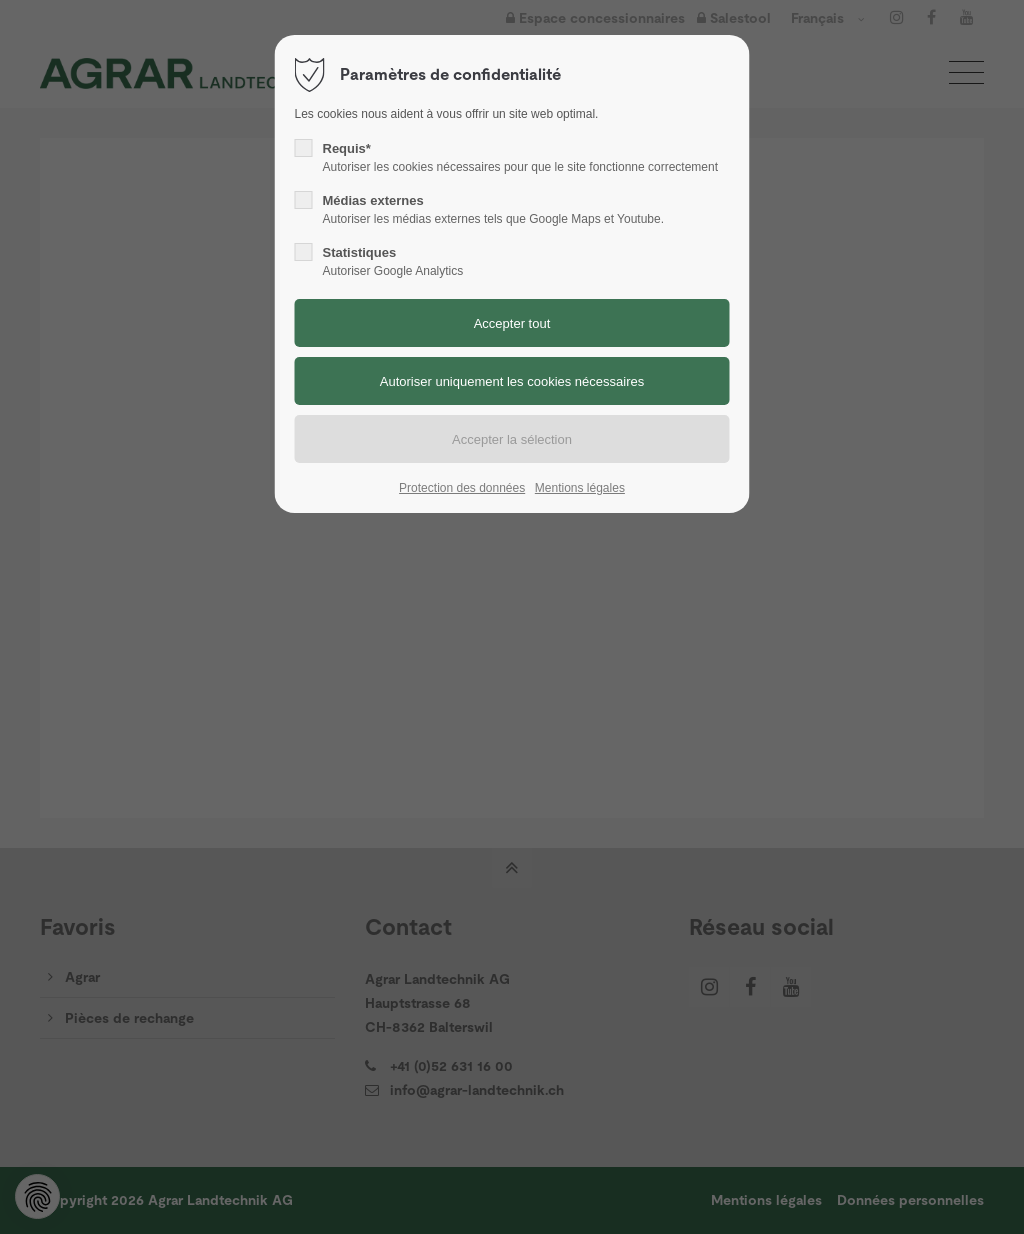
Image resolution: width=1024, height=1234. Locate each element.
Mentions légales (580, 488)
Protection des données (462, 488)
